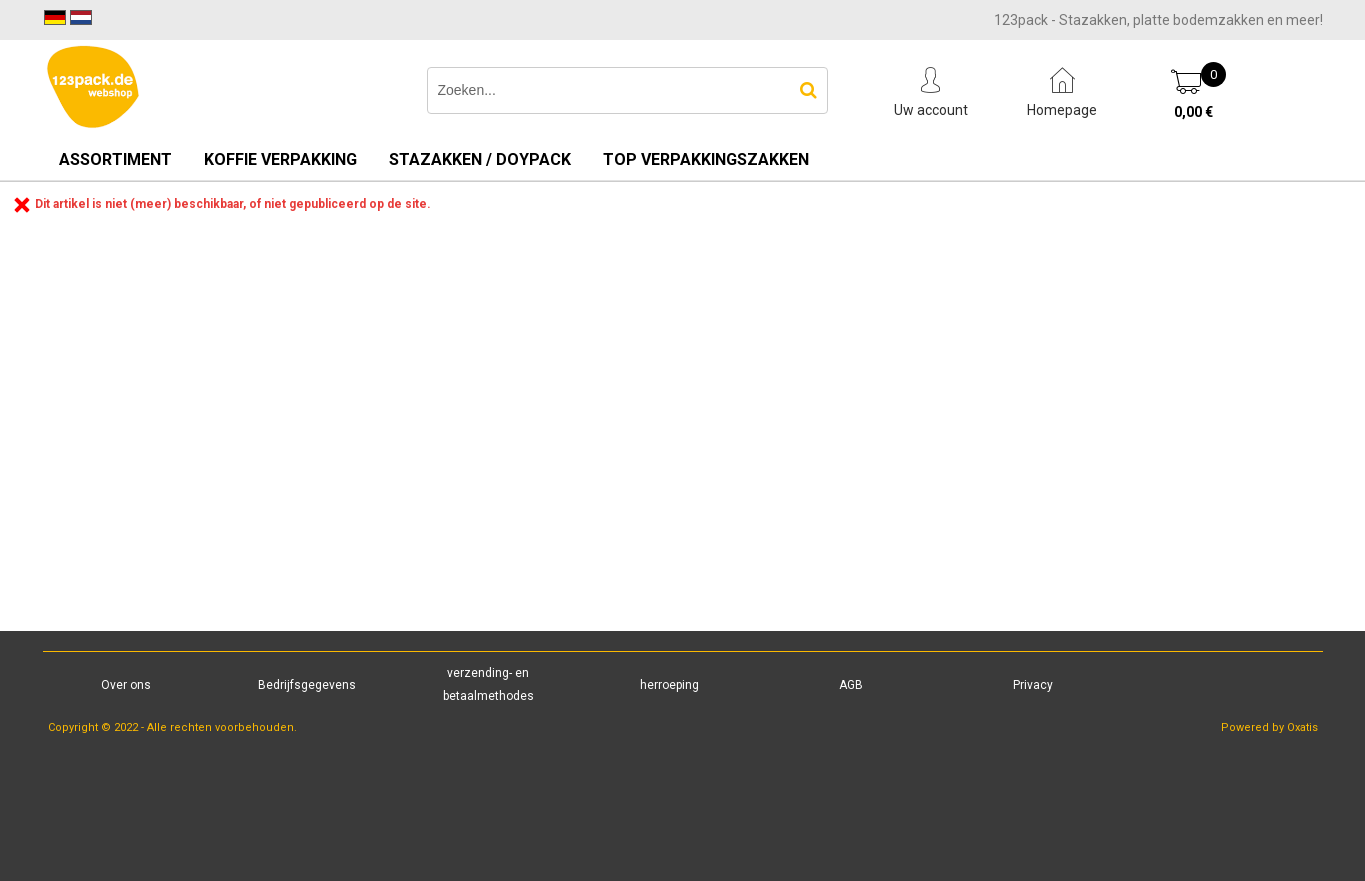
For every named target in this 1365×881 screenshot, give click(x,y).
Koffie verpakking (280, 159)
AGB (851, 685)
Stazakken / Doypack (480, 159)
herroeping (669, 685)
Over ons (126, 685)
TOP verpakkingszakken (706, 159)
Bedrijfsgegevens (307, 685)
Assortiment (115, 159)
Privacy (1033, 685)
